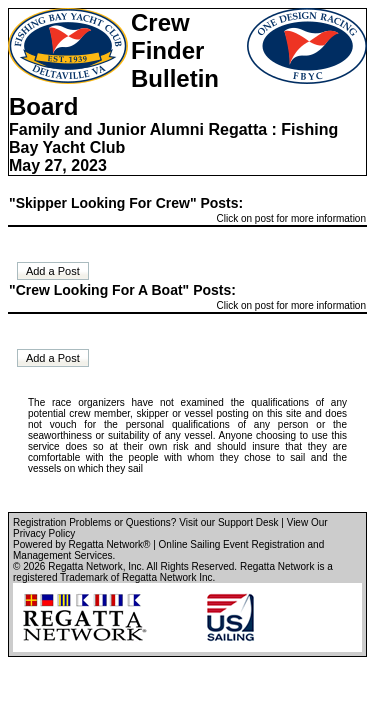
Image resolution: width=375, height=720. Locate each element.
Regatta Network (85, 566)
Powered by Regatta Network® (81, 544)
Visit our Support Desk (228, 522)
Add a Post (53, 271)
